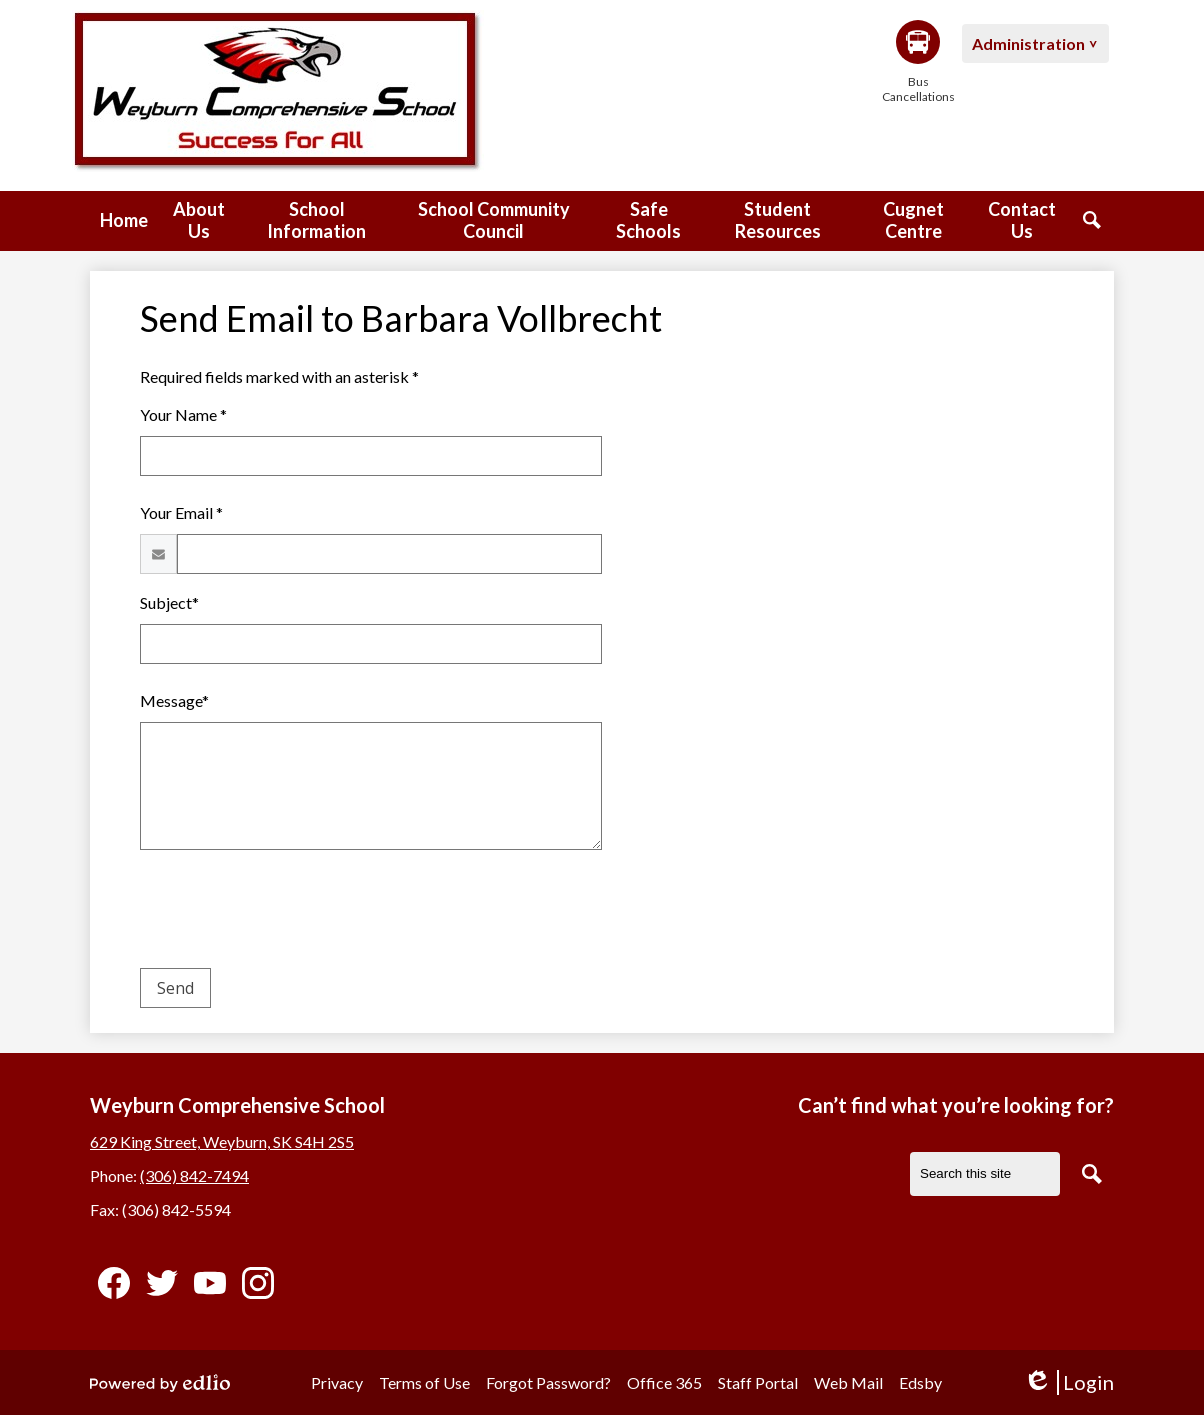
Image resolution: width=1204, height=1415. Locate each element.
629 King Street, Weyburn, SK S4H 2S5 (222, 1141)
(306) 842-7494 (194, 1175)
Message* (174, 700)
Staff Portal (758, 1382)
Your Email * (181, 512)
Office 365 (664, 1382)
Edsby (920, 1382)
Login (1068, 1382)
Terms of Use (424, 1382)
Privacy (337, 1382)
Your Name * (183, 414)
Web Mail (848, 1382)
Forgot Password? (548, 1382)
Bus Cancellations (918, 62)
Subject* (169, 602)
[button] (199, 221)
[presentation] (292, 913)
